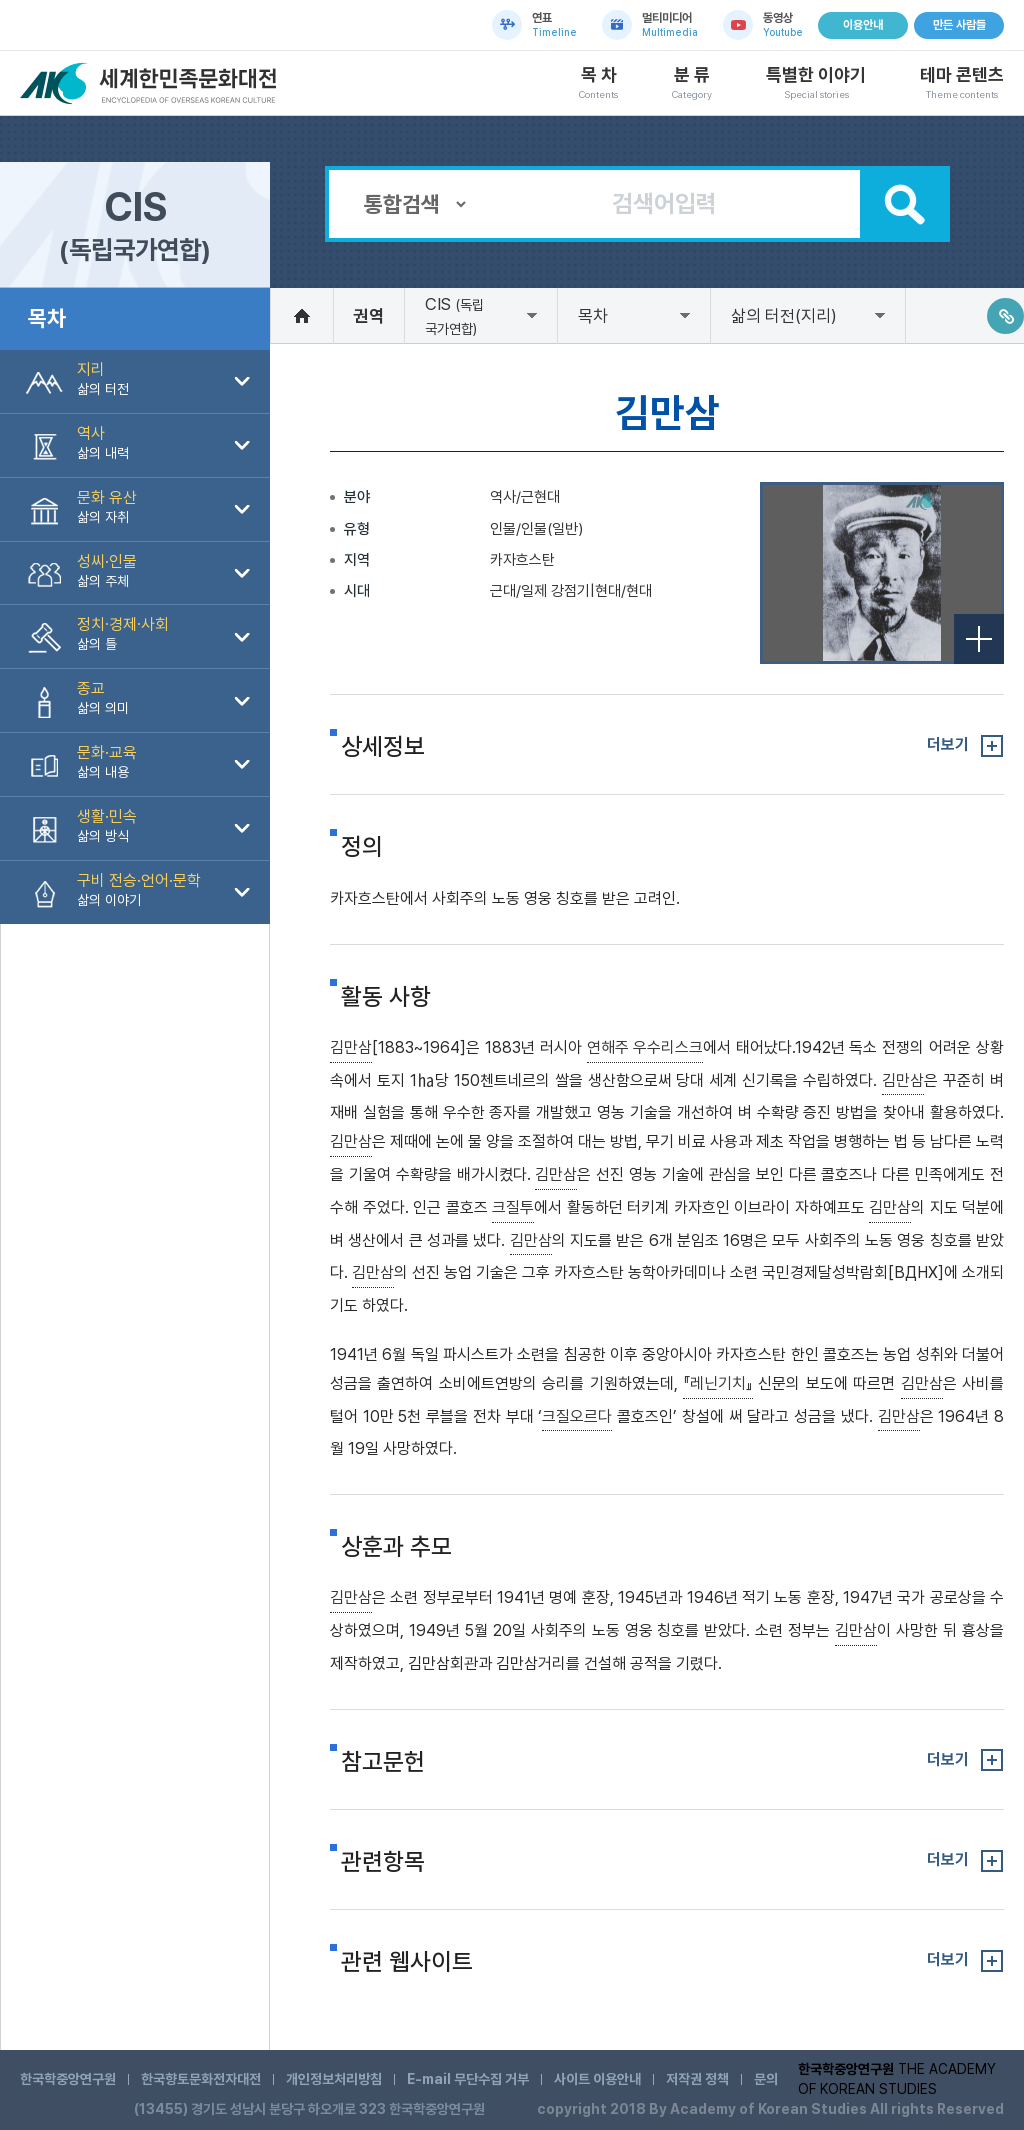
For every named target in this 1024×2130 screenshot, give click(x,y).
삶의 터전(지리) (784, 316)
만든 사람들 (959, 25)
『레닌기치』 (718, 1383)
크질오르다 (577, 1416)
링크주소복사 (1005, 316)
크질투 (513, 1207)
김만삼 (351, 1047)
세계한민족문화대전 (151, 83)
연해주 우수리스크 (645, 1047)
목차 (593, 316)
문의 (766, 2079)
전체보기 (979, 639)
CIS (454, 315)
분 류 (692, 83)
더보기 (948, 744)
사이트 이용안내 (597, 2079)
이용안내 (863, 25)
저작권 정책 (697, 2079)
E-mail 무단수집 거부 (468, 2079)
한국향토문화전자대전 (201, 2079)
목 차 (598, 83)
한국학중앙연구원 (68, 2079)
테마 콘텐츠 (962, 83)
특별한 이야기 (816, 83)
